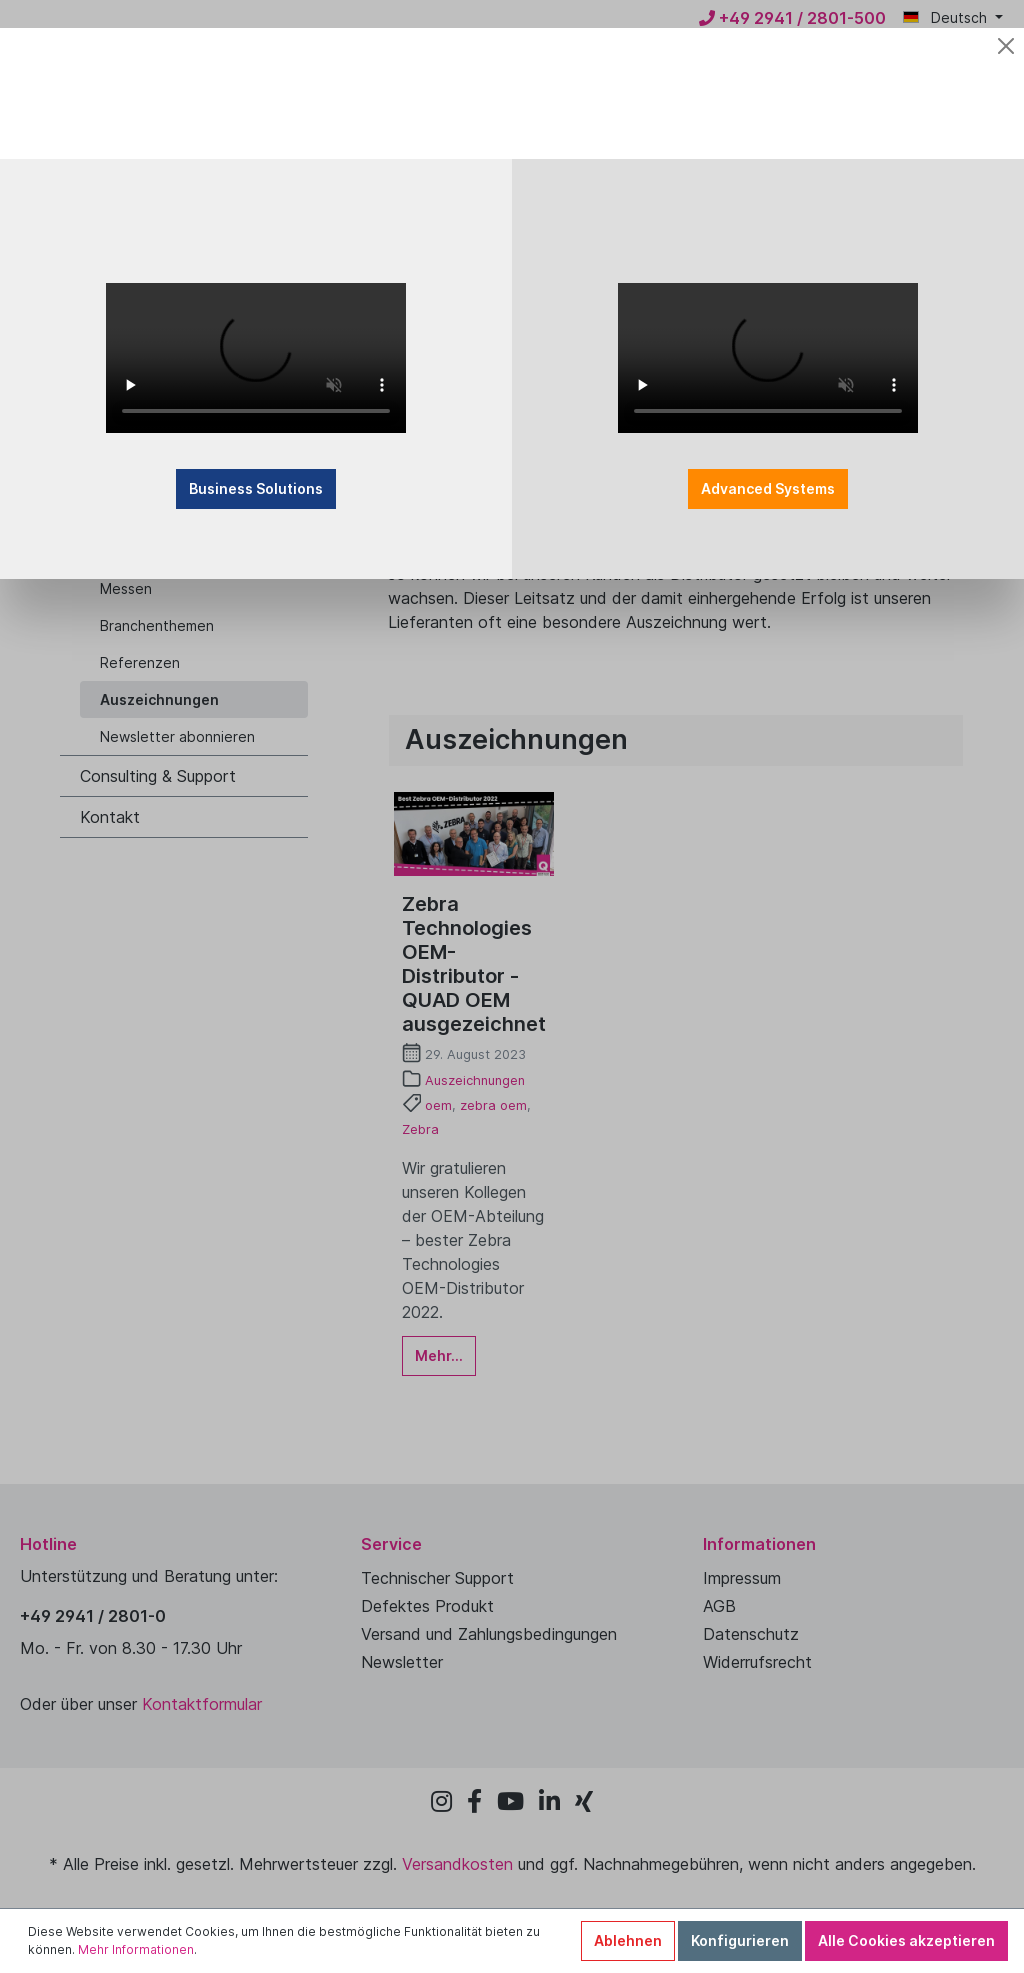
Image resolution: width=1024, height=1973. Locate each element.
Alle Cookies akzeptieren (906, 1940)
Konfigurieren (740, 1940)
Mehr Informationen (136, 1949)
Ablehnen (628, 1940)
